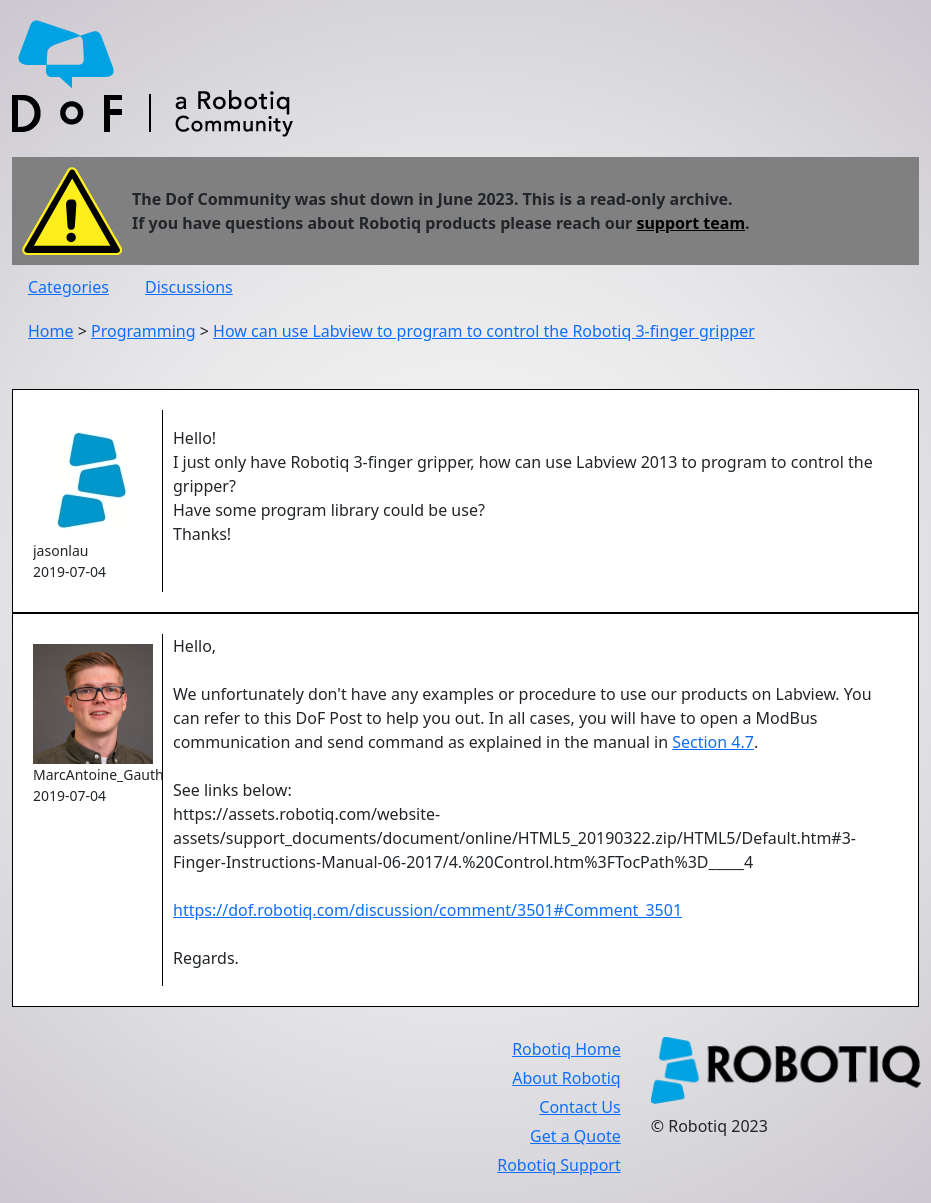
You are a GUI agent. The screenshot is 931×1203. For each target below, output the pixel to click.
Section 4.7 (713, 742)
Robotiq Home (566, 1049)
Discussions (189, 287)
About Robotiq (566, 1078)
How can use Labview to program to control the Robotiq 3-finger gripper (484, 331)
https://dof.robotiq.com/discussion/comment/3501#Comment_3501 (427, 910)
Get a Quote (575, 1136)
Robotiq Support (558, 1165)
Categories (68, 287)
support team (690, 223)
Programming (143, 331)
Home (51, 331)
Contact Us (579, 1107)
